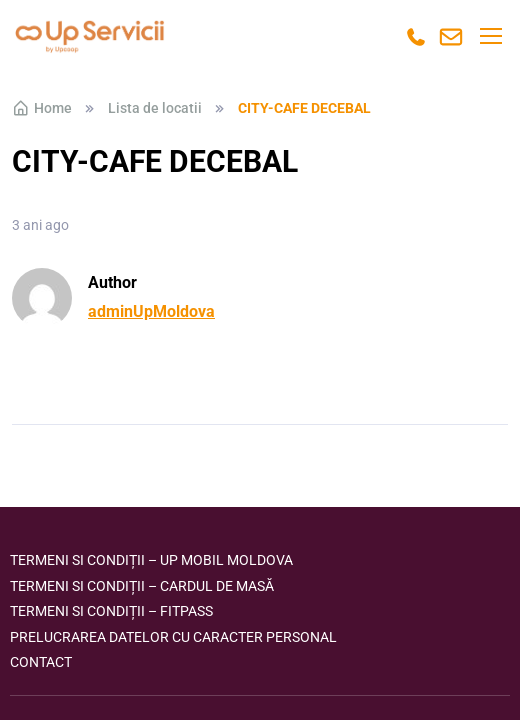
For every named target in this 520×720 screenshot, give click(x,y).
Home (42, 108)
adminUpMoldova (151, 311)
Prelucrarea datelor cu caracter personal (173, 637)
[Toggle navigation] (490, 36)
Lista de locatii (155, 108)
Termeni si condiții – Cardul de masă (142, 586)
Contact (41, 662)
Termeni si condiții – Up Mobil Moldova (151, 560)
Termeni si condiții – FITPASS (111, 611)
